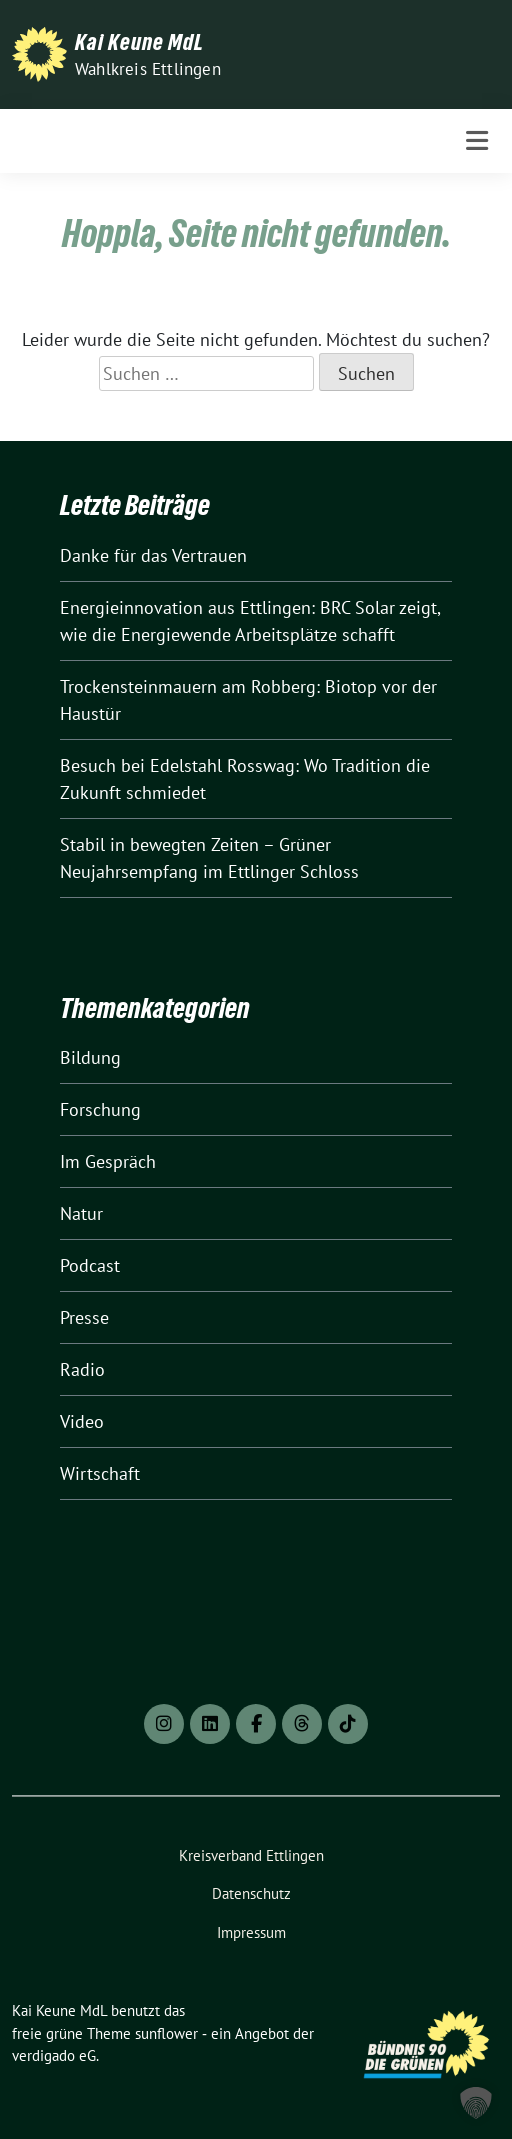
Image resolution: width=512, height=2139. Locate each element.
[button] (476, 2103)
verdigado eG (54, 2055)
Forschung (100, 1109)
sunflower (166, 2033)
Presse (84, 1317)
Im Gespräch (108, 1161)
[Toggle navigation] (477, 140)
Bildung (90, 1057)
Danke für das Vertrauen (153, 555)
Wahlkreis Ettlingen (148, 69)
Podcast (90, 1265)
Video (82, 1421)
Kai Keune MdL (139, 42)
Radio (82, 1369)
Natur (81, 1213)
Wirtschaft (100, 1473)
